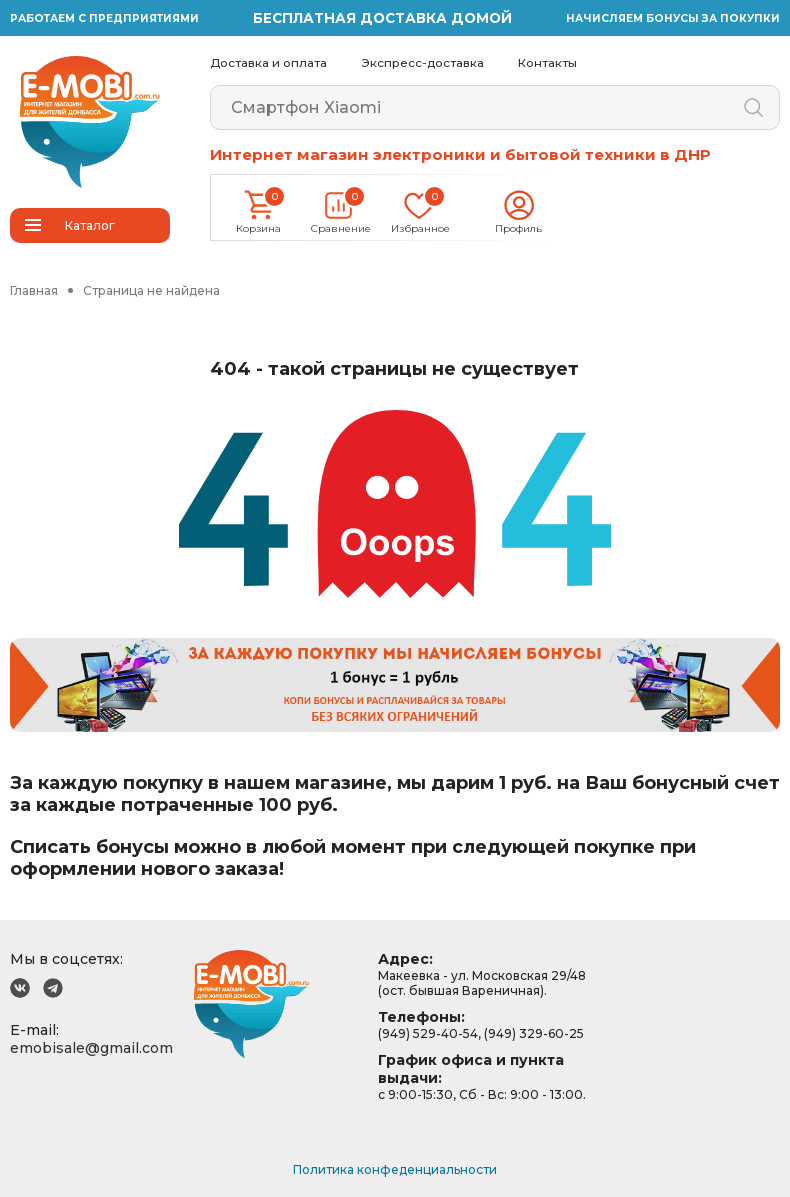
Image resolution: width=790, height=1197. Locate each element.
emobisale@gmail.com (91, 1048)
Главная (34, 290)
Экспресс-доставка (422, 63)
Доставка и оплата (268, 63)
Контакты (547, 63)
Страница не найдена (151, 290)
